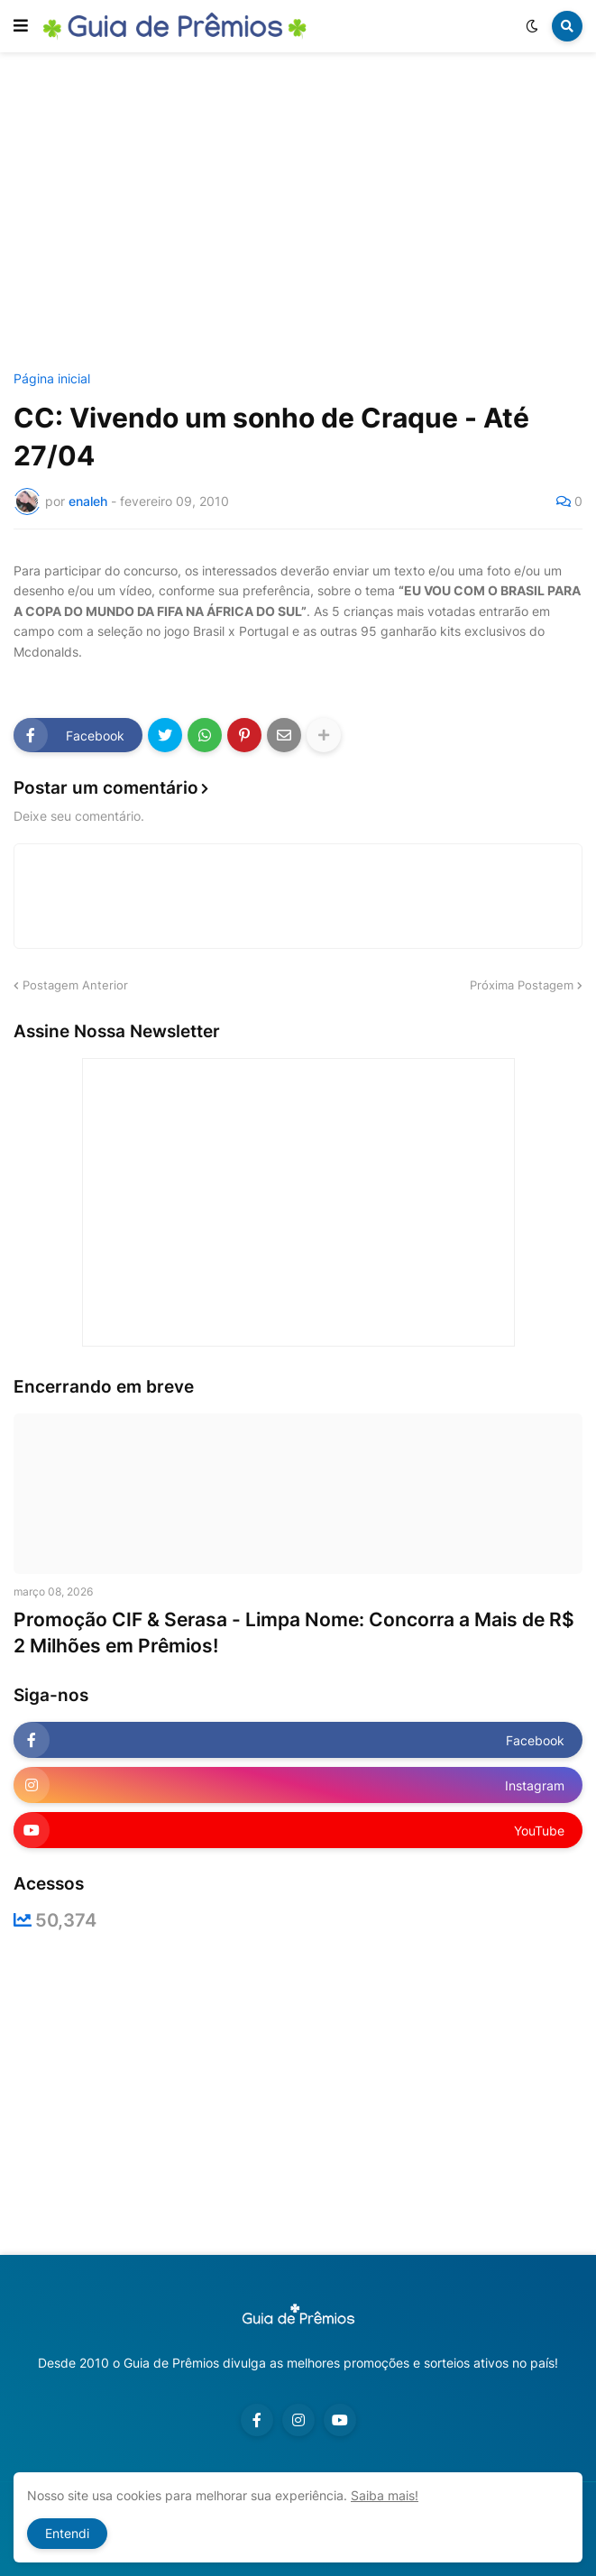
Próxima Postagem (521, 985)
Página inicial (52, 379)
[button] (20, 26)
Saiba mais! (384, 2495)
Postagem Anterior (75, 985)
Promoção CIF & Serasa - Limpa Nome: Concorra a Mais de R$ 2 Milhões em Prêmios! (294, 1632)
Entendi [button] (67, 2533)
